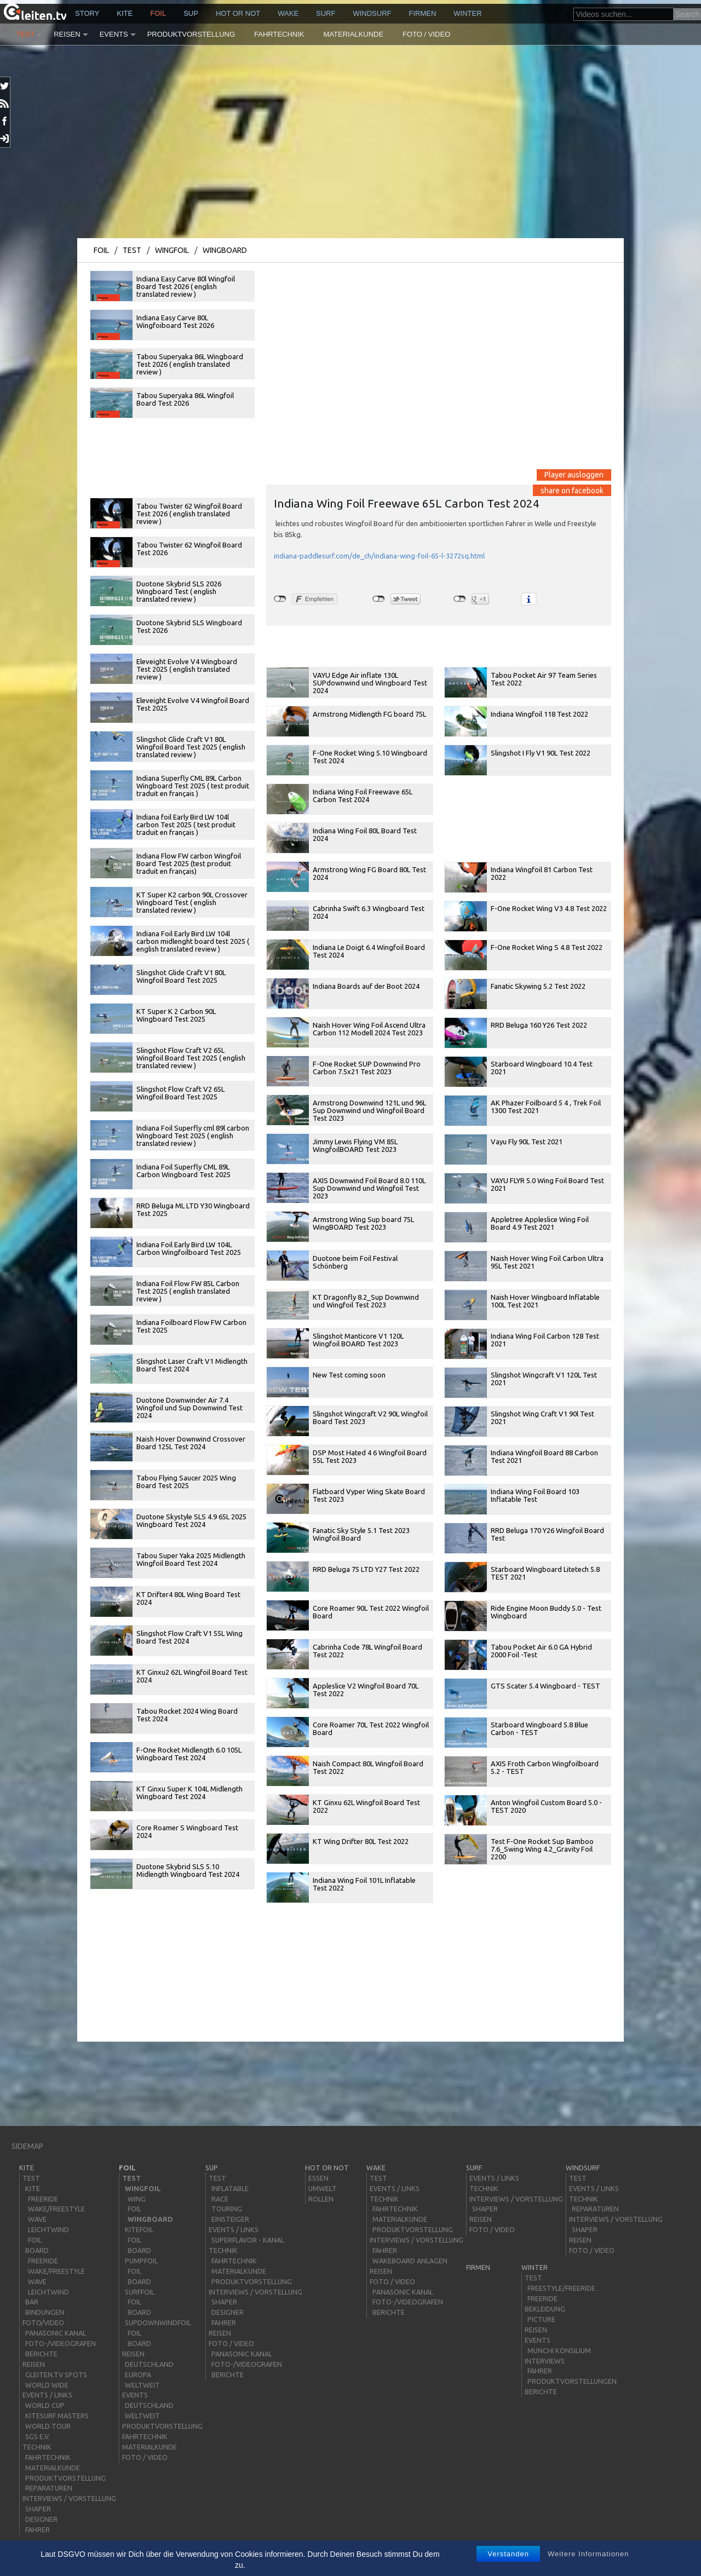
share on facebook (572, 490)
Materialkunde (354, 34)
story (87, 13)
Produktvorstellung (191, 34)
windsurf (372, 13)
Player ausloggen (574, 474)
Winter (467, 13)
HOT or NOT (238, 13)
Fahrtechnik (279, 34)
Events (114, 34)
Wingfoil (172, 250)
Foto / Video (426, 34)
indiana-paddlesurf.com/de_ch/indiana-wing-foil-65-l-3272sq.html (379, 556)
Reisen (67, 34)
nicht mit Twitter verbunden (378, 599)
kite (125, 13)
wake (288, 13)
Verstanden (508, 2554)
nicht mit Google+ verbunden (459, 599)
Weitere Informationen (588, 2554)
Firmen (422, 13)
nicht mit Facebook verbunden (280, 599)
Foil (158, 13)
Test (25, 34)
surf (325, 13)
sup (190, 13)
